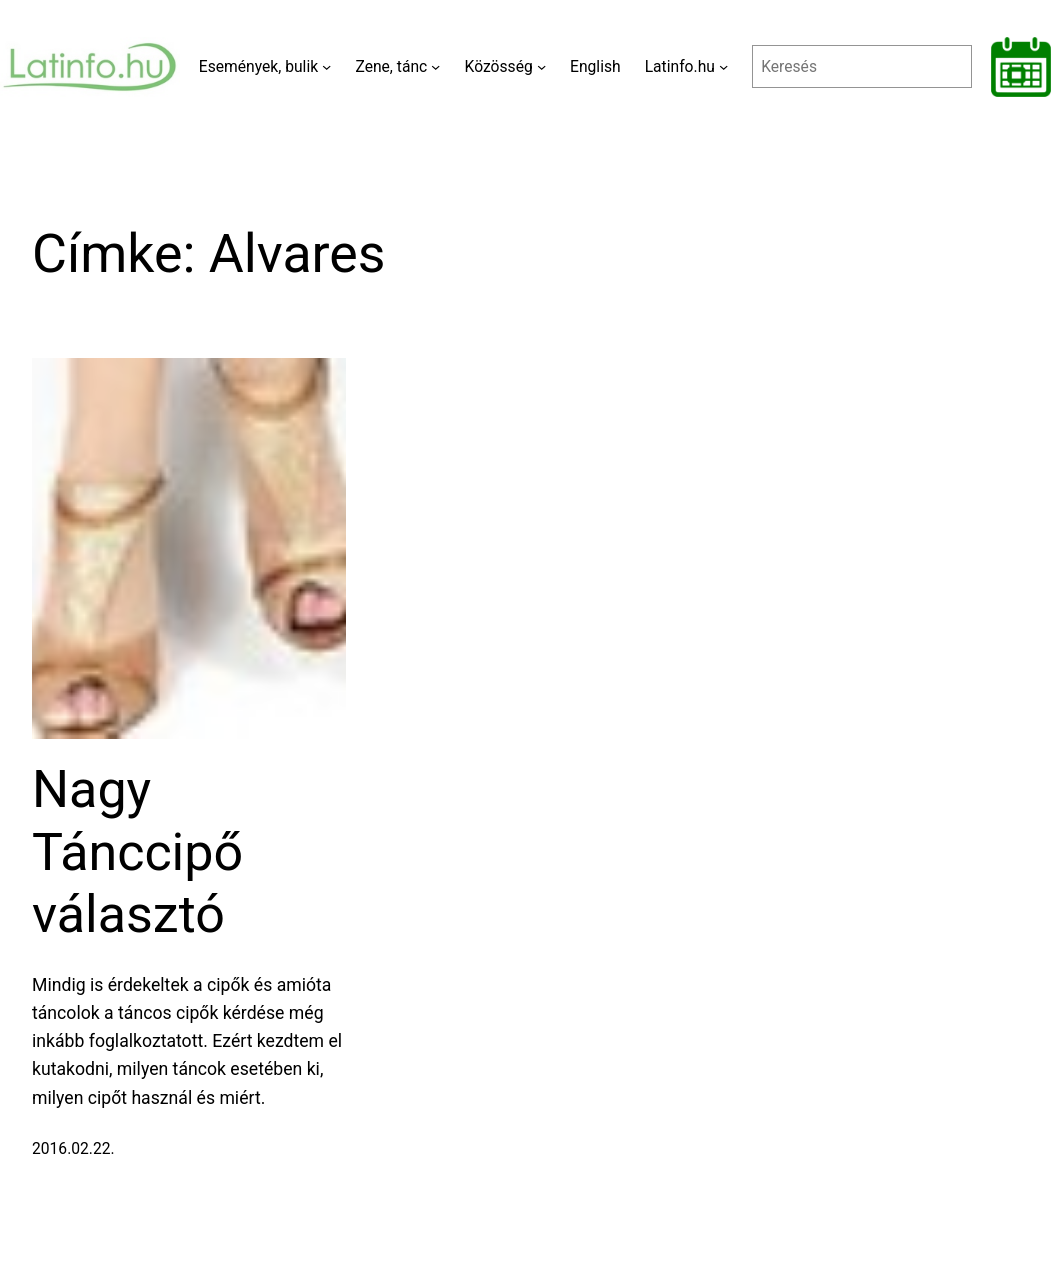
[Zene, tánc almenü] (435, 66)
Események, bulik (258, 66)
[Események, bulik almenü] (326, 66)
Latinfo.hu (680, 66)
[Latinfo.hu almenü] (723, 66)
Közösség (499, 66)
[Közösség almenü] (541, 66)
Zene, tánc (391, 66)
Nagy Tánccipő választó (137, 852)
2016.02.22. (73, 1148)
